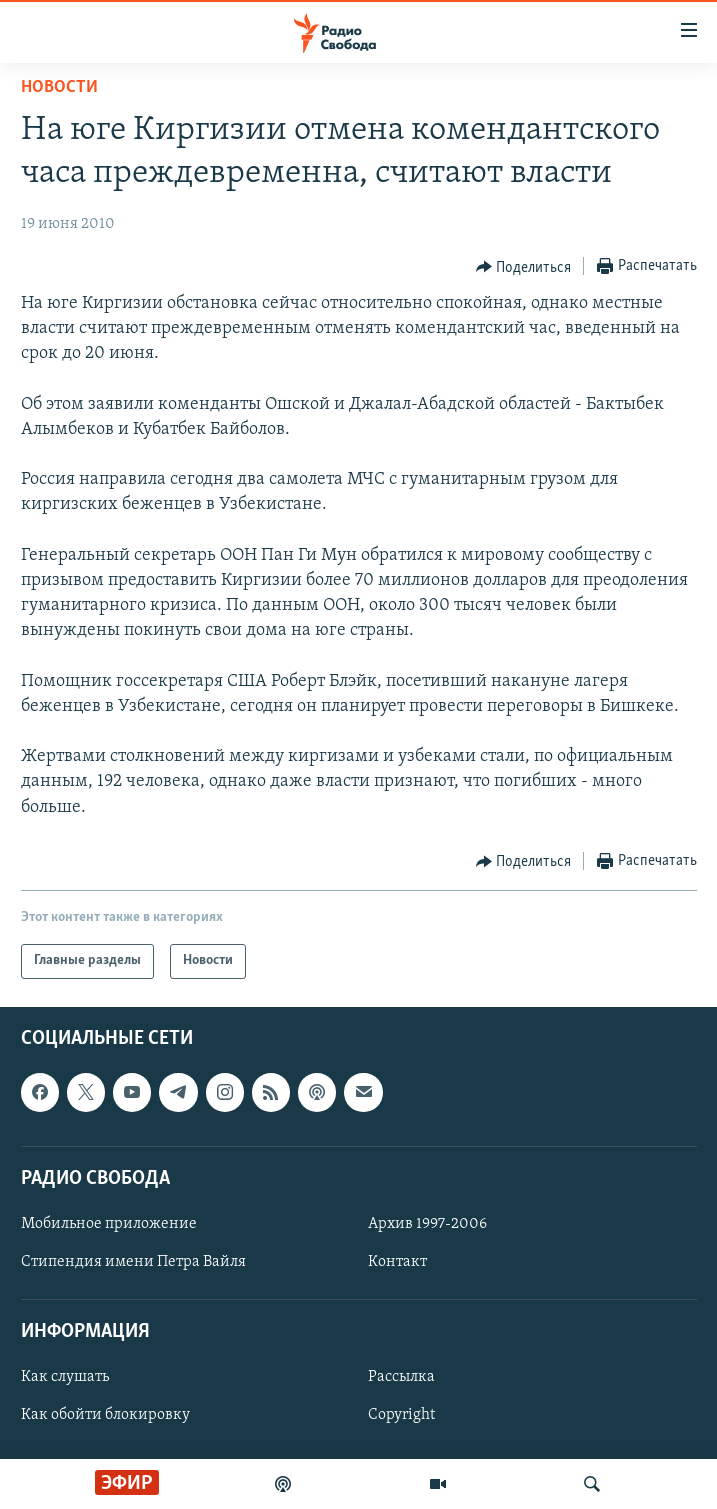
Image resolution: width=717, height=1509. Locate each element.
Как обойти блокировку (105, 1415)
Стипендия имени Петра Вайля (133, 1262)
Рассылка (401, 1377)
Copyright (401, 1415)
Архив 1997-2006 (427, 1224)
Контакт (397, 1262)
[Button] (524, 267)
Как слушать (65, 1377)
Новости (59, 87)
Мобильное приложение (109, 1224)
